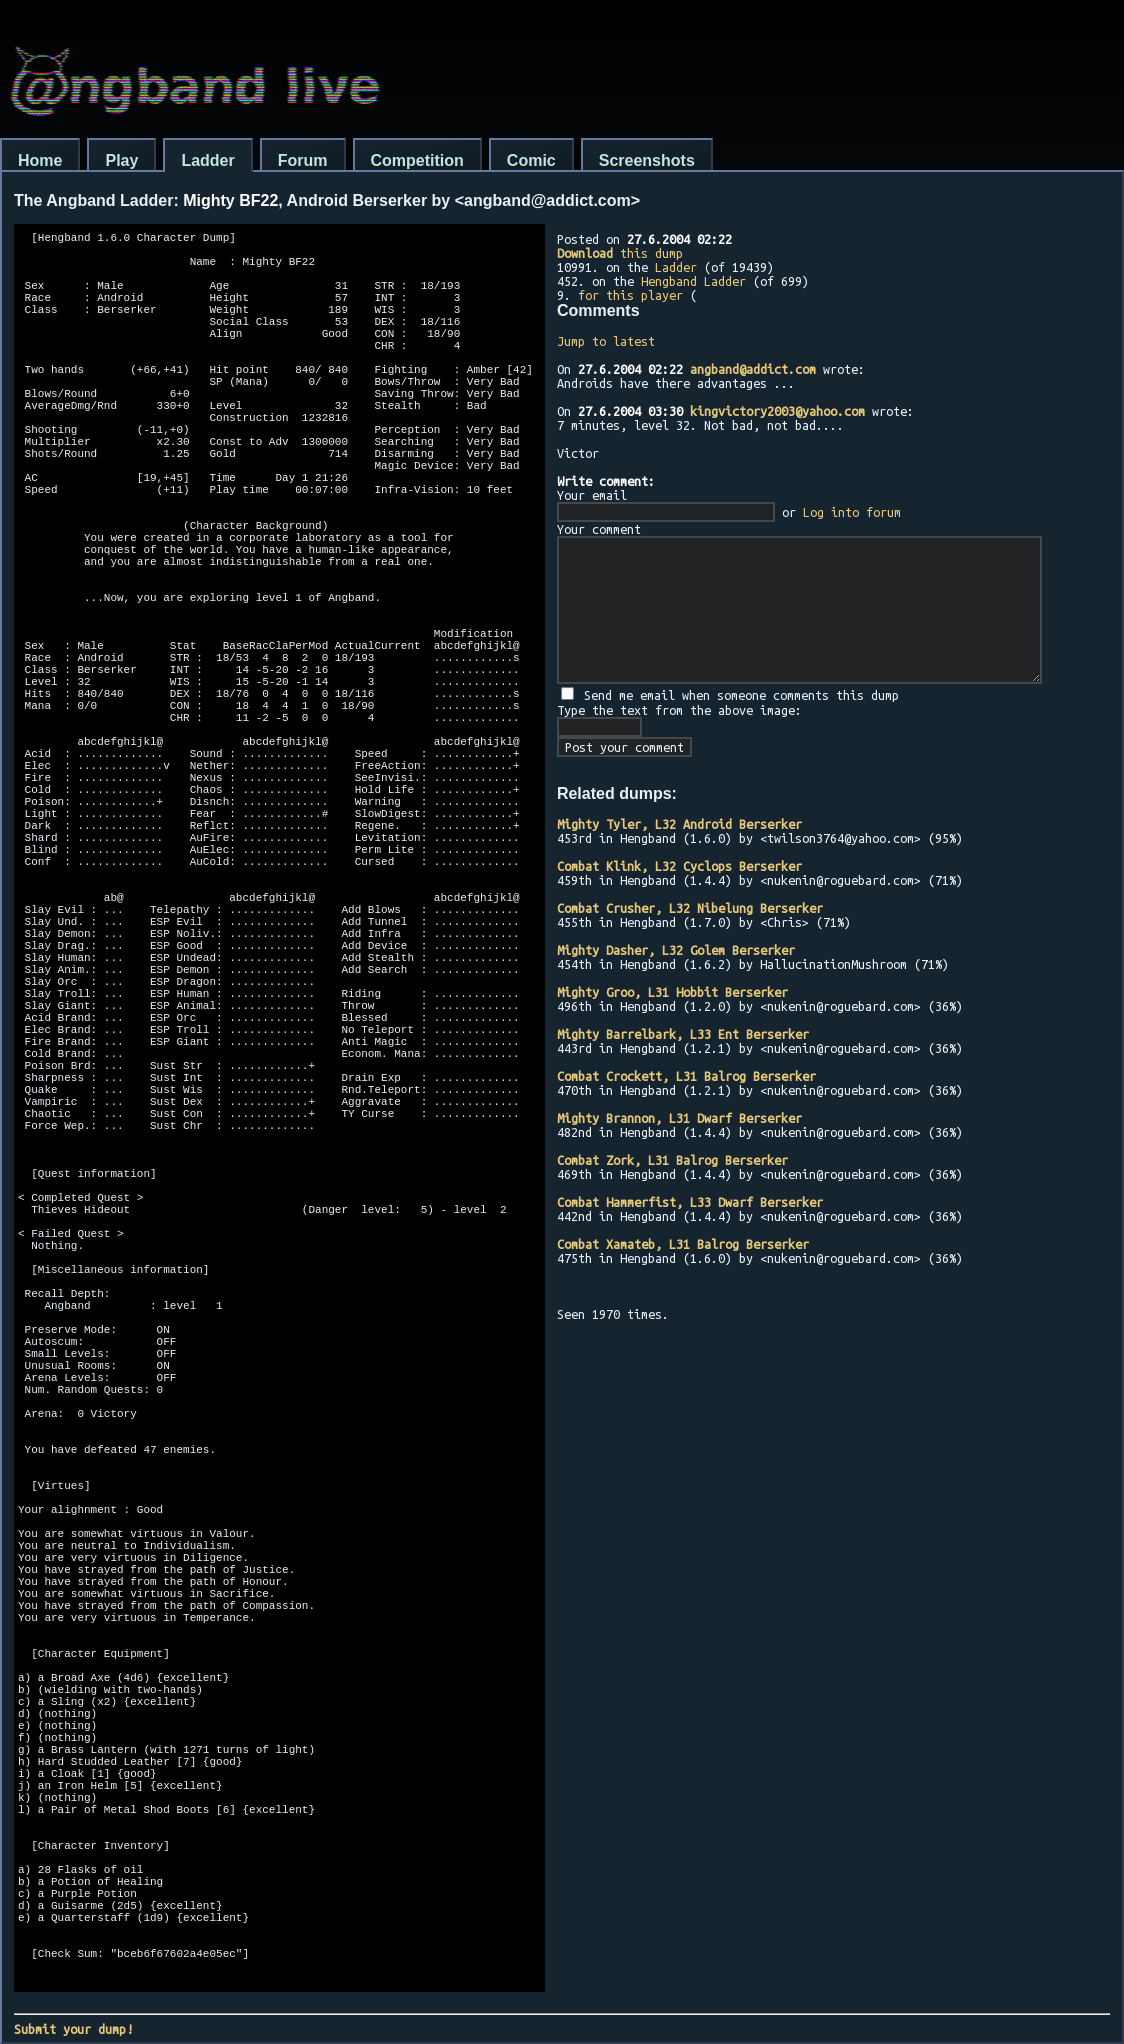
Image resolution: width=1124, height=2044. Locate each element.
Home (40, 160)
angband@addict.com (753, 369)
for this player (630, 295)
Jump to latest (606, 341)
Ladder (207, 160)
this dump (620, 253)
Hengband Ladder (693, 281)
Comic (531, 160)
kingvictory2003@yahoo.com (777, 411)
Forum (303, 160)
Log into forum (852, 512)
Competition (417, 160)
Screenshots (647, 160)
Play (121, 160)
